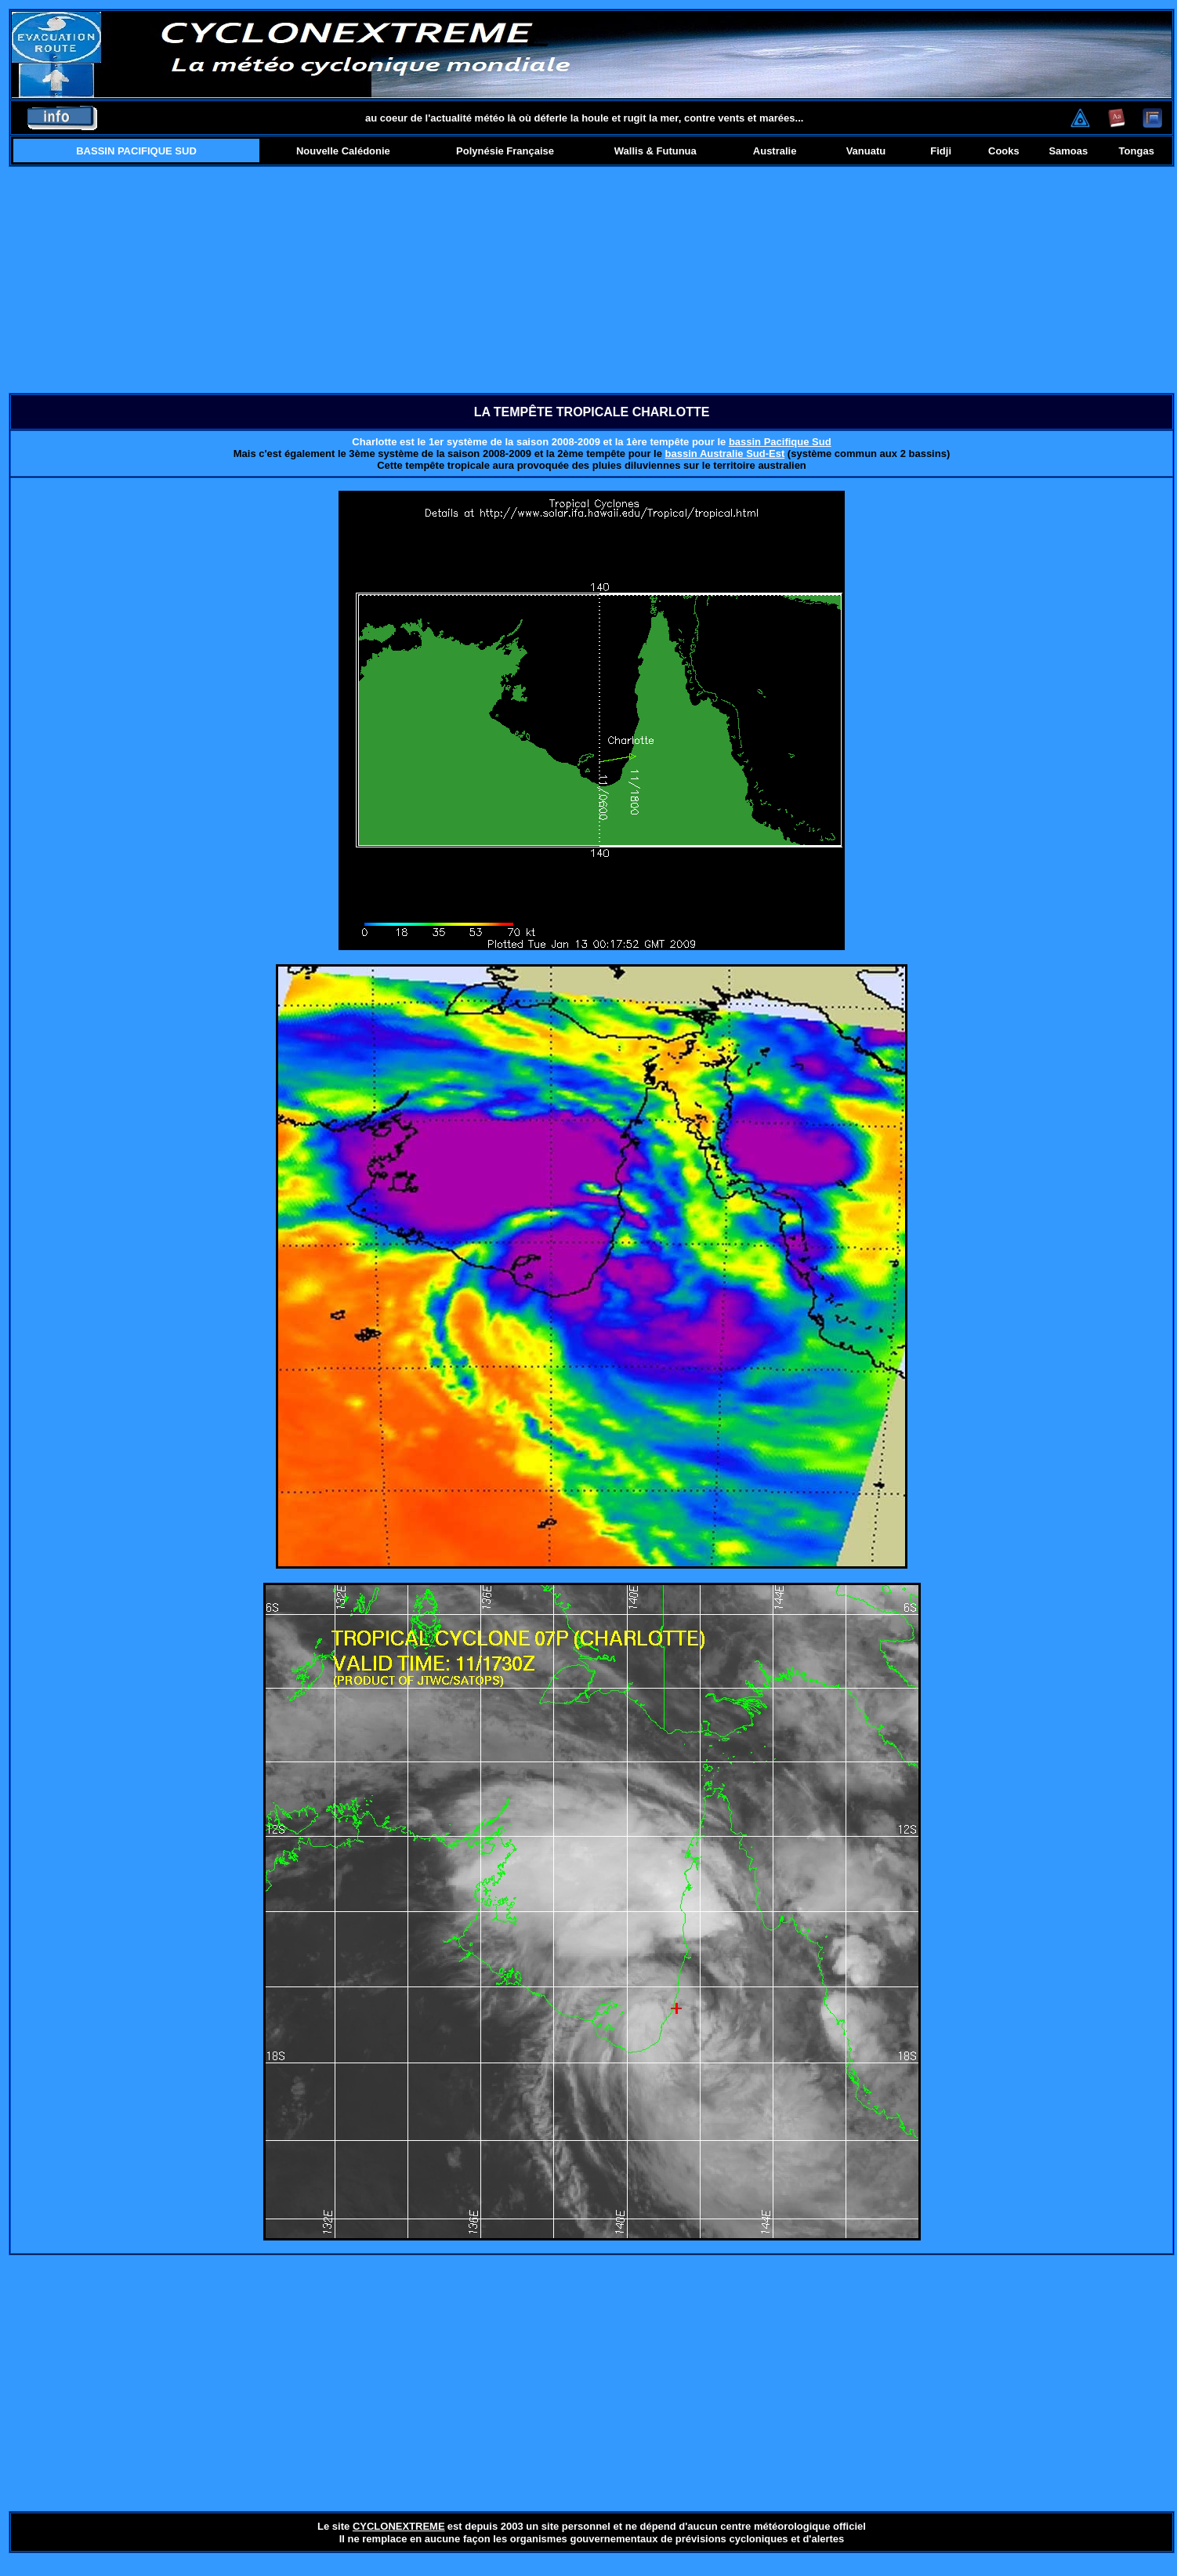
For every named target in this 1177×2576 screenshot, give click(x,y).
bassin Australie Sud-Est (725, 453)
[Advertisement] (591, 280)
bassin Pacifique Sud (780, 442)
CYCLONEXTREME (399, 2526)
